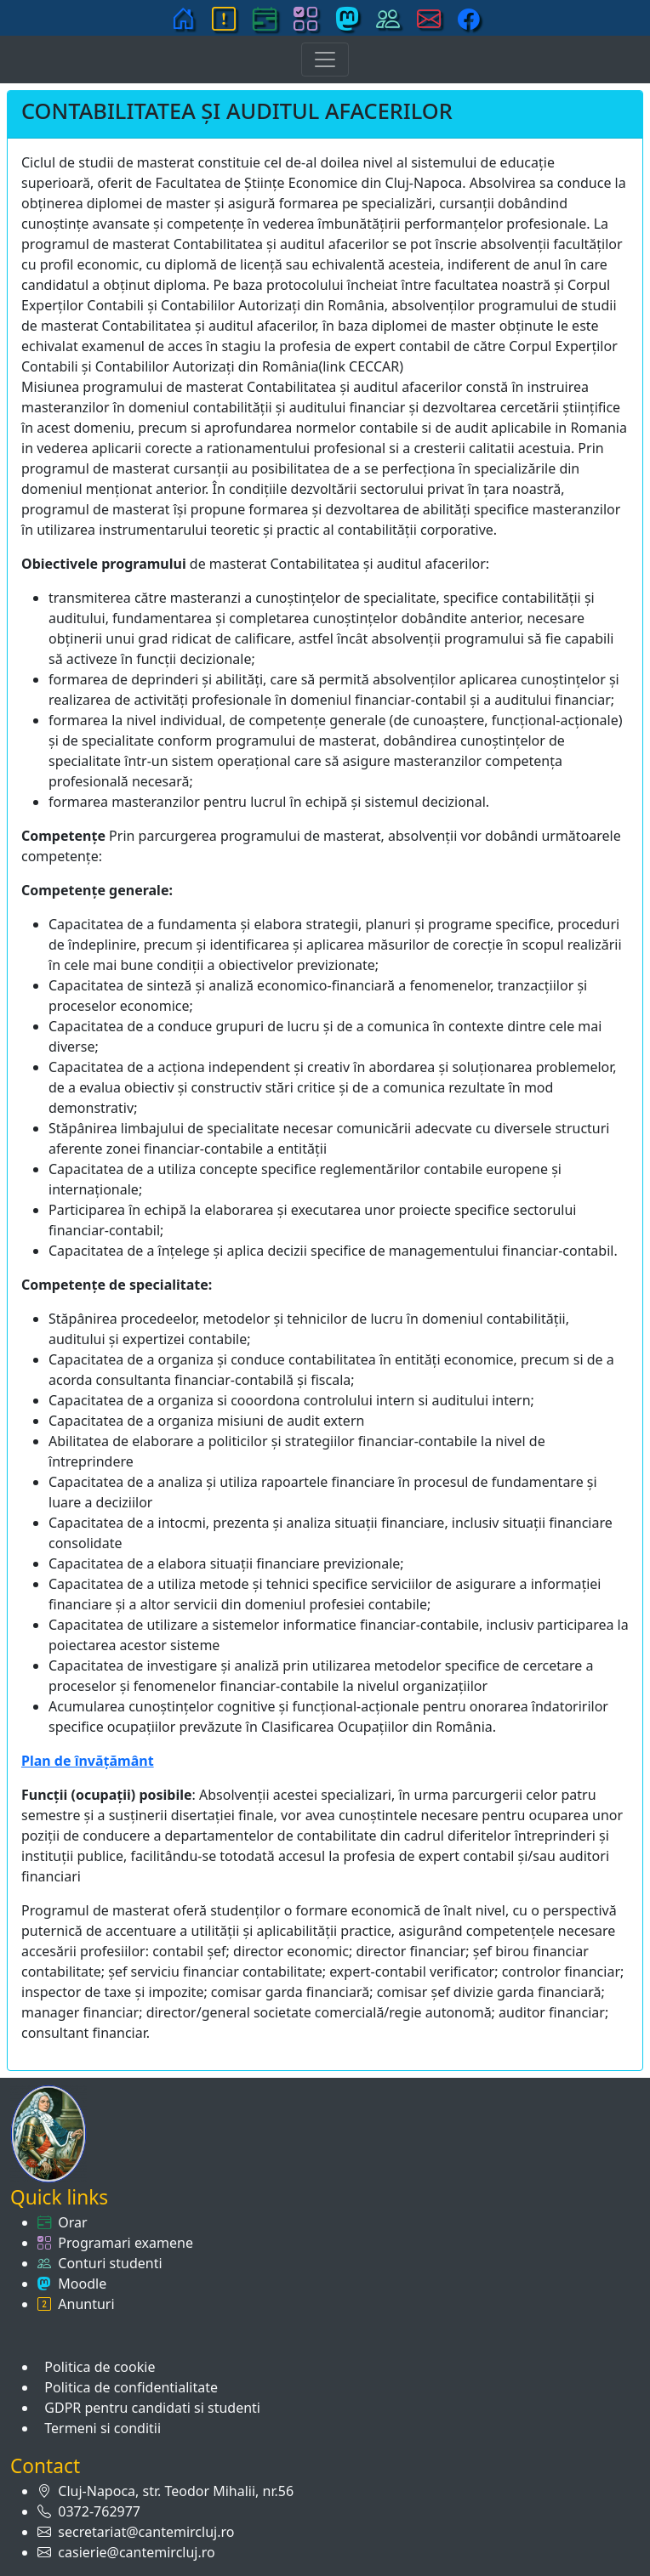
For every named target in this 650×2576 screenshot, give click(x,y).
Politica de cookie (96, 2367)
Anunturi (83, 2304)
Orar (69, 2222)
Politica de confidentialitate (127, 2387)
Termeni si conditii (99, 2428)
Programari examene (122, 2242)
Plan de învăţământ (87, 1760)
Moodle (78, 2283)
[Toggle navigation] (325, 60)
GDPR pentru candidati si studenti (148, 2407)
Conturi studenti (106, 2263)
